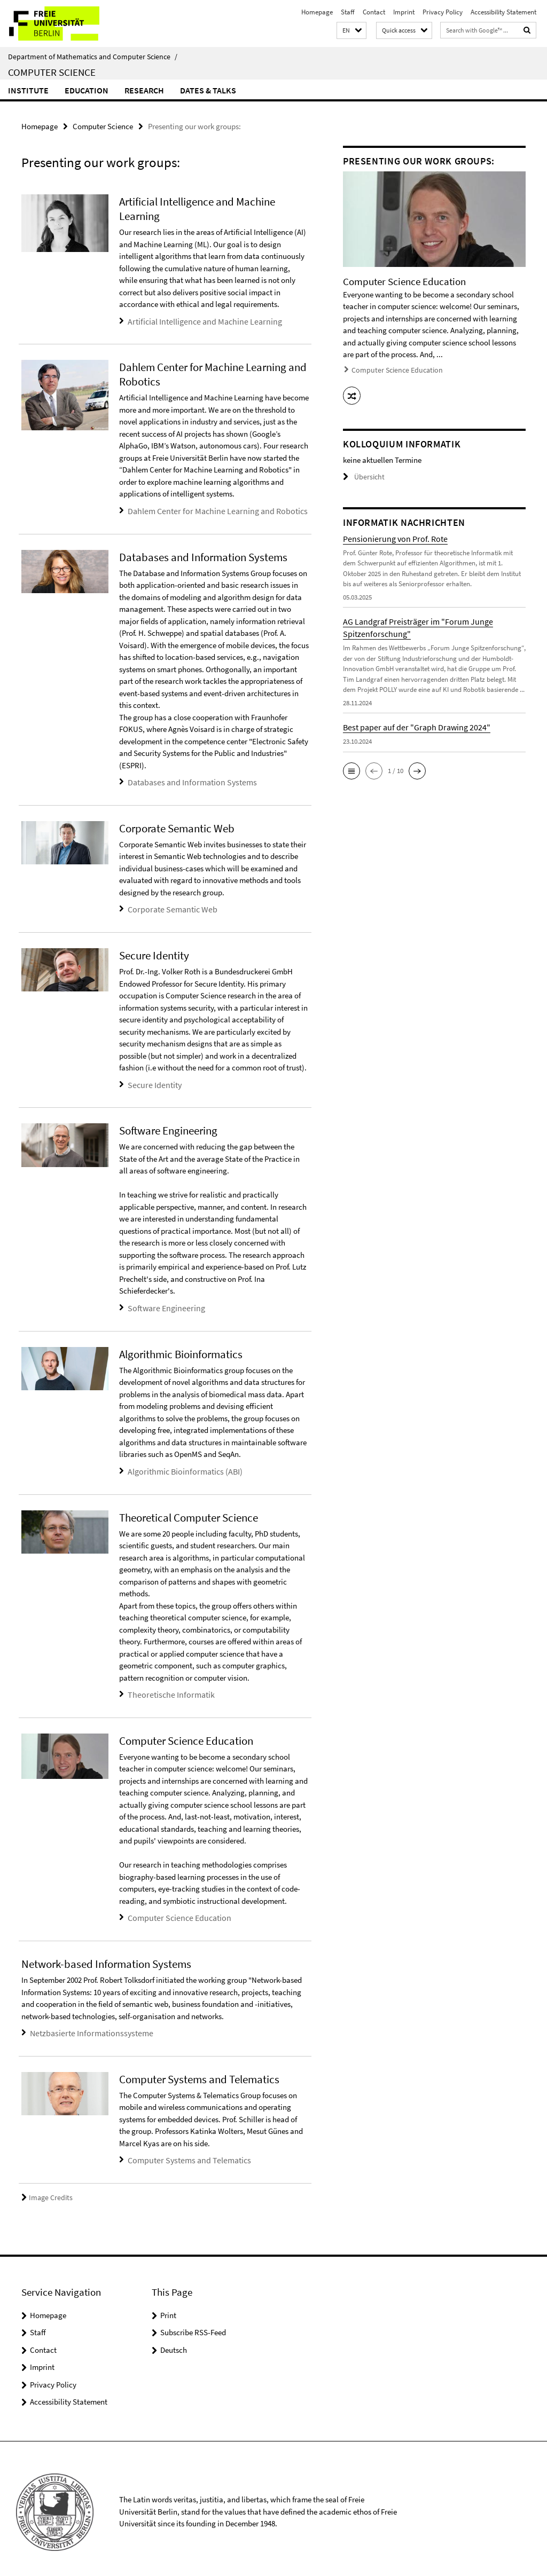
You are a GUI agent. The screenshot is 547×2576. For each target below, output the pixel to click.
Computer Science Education (176, 1913)
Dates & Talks (208, 90)
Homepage (317, 12)
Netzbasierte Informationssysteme (86, 2027)
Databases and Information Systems (187, 780)
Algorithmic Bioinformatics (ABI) (182, 1467)
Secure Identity (152, 1082)
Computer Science (52, 72)
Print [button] (168, 2308)
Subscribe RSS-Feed (193, 2326)
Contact (374, 12)
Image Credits (44, 2191)
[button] (351, 31)
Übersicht (362, 473)
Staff (348, 12)
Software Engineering (163, 1304)
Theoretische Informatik (167, 1690)
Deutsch (173, 2343)
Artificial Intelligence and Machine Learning (200, 321)
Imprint (404, 12)
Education (86, 90)
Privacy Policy (443, 12)
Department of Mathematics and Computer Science (92, 56)
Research (144, 90)
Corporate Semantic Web (169, 907)
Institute (28, 90)
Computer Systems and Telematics (184, 2154)
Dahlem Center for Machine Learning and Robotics (211, 510)
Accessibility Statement (503, 12)
